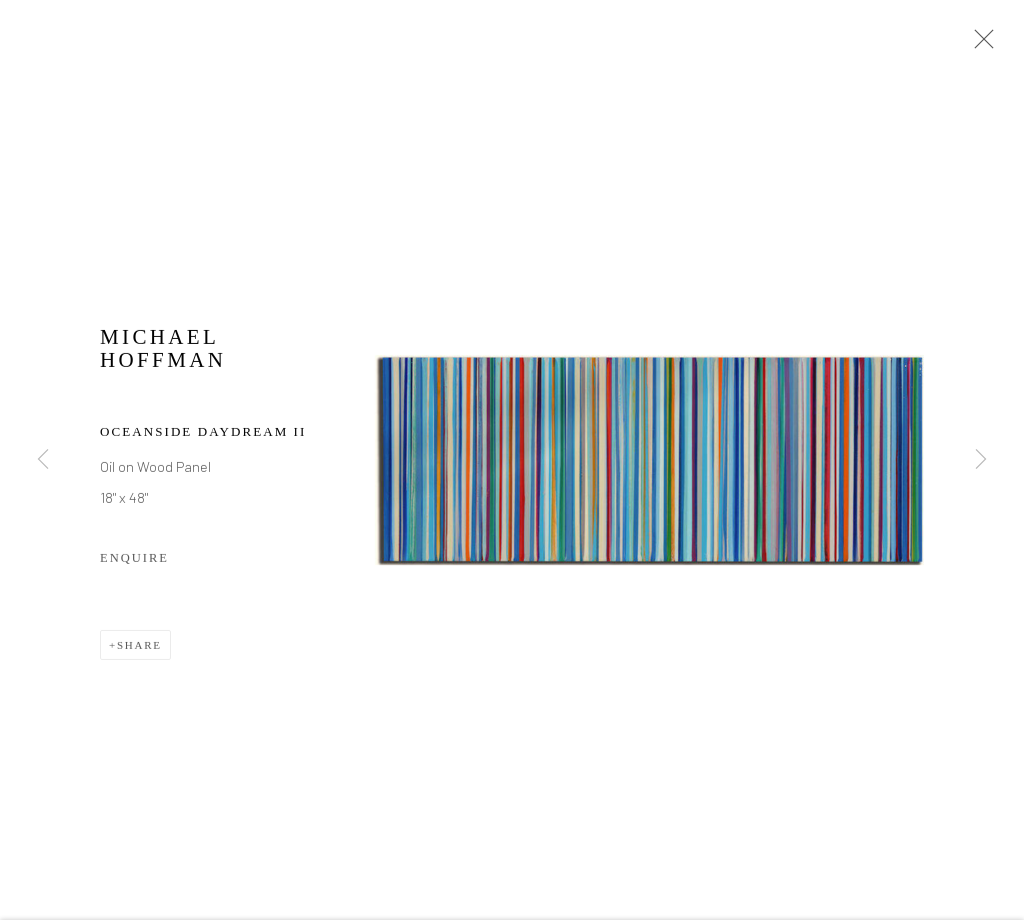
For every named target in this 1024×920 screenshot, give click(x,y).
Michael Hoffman (163, 352)
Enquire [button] (134, 561)
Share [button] (139, 648)
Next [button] (981, 460)
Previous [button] (43, 460)
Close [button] (979, 45)
